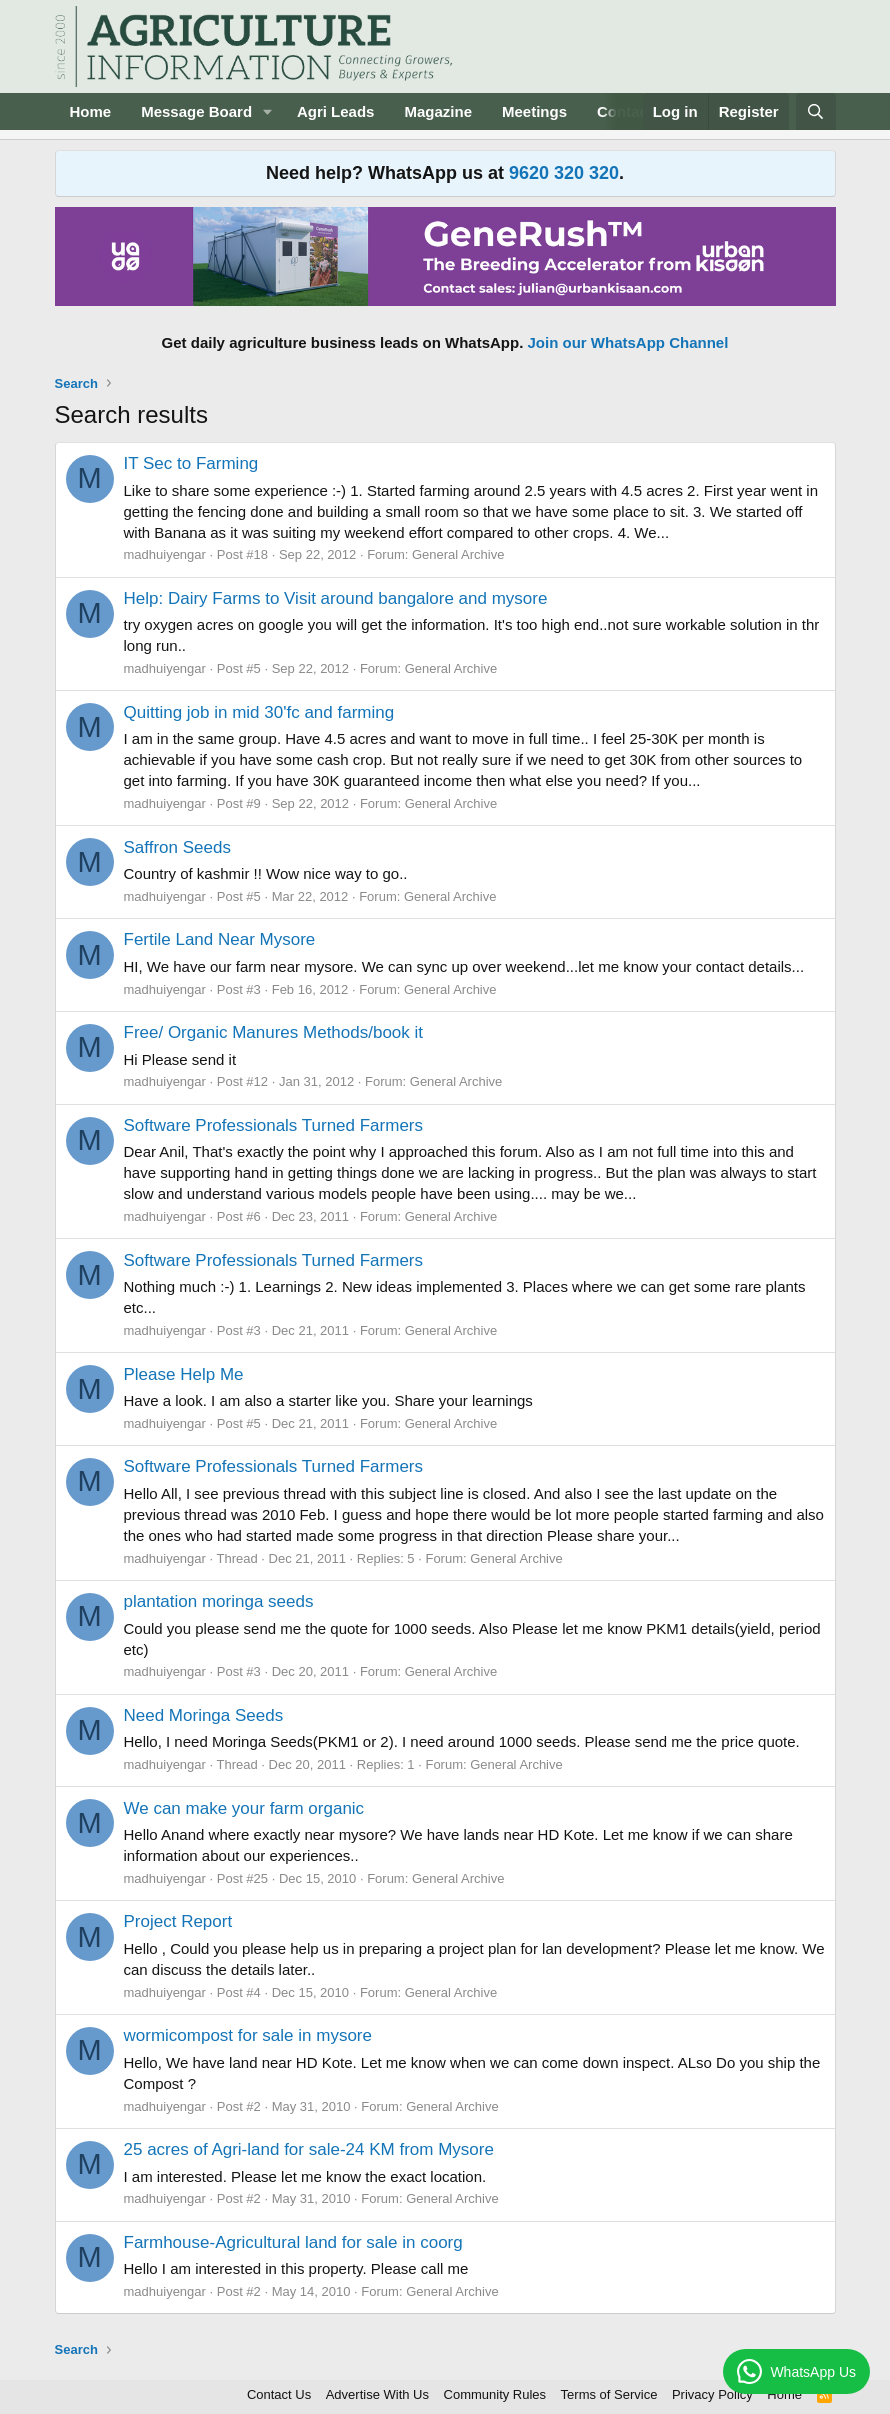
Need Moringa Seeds (204, 1715)
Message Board (196, 111)
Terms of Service (609, 2394)
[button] (268, 111)
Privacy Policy (712, 2394)
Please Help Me (184, 1374)
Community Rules (495, 2394)
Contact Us (279, 2394)
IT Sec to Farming (191, 463)
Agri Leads (336, 111)
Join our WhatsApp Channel (628, 342)
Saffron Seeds (177, 847)
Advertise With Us (377, 2394)
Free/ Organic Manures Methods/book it (274, 1032)
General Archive (458, 554)
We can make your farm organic (244, 1808)
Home (91, 111)
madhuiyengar (165, 554)
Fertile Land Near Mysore (220, 939)
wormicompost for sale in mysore (248, 2035)
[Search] (815, 111)
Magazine (438, 111)
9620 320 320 (564, 173)
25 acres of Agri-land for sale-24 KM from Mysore (309, 2149)
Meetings (534, 111)
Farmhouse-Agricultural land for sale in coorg (293, 2242)
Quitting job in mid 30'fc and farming (259, 712)
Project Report (178, 1921)
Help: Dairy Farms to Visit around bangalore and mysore (336, 598)
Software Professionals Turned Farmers (274, 1125)
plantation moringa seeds (219, 1601)
